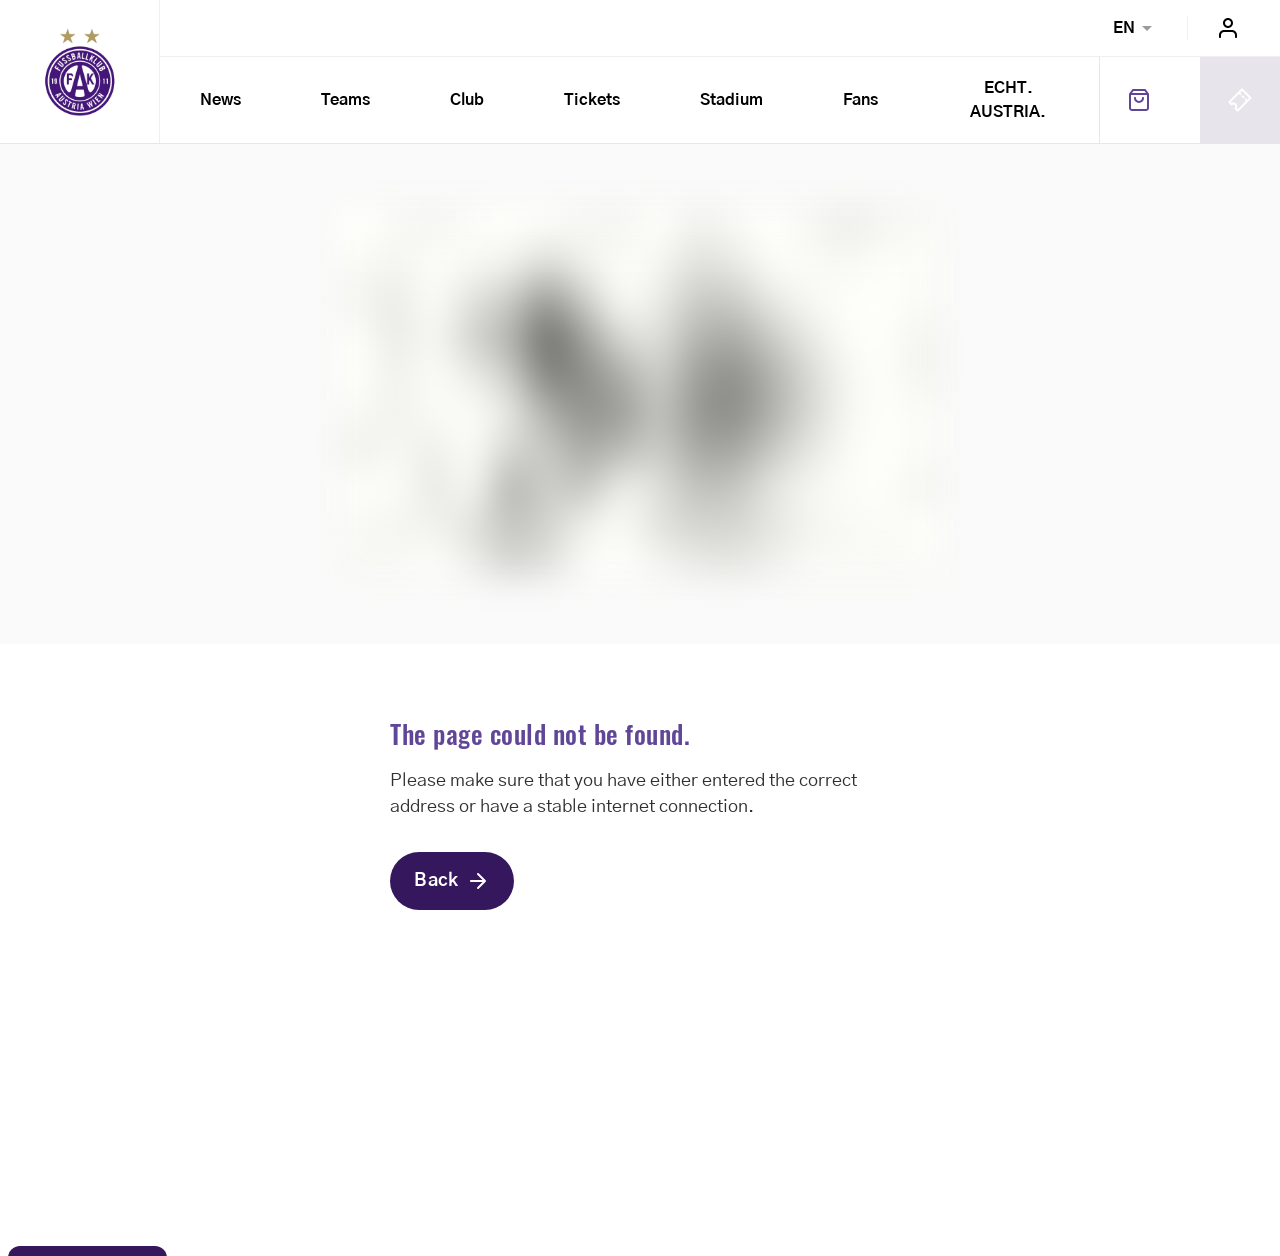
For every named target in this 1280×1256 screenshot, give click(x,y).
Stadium (731, 100)
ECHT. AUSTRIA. (1019, 100)
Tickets (592, 100)
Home (80, 72)
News (220, 100)
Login (1228, 28)
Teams (345, 100)
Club (467, 100)
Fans (860, 100)
